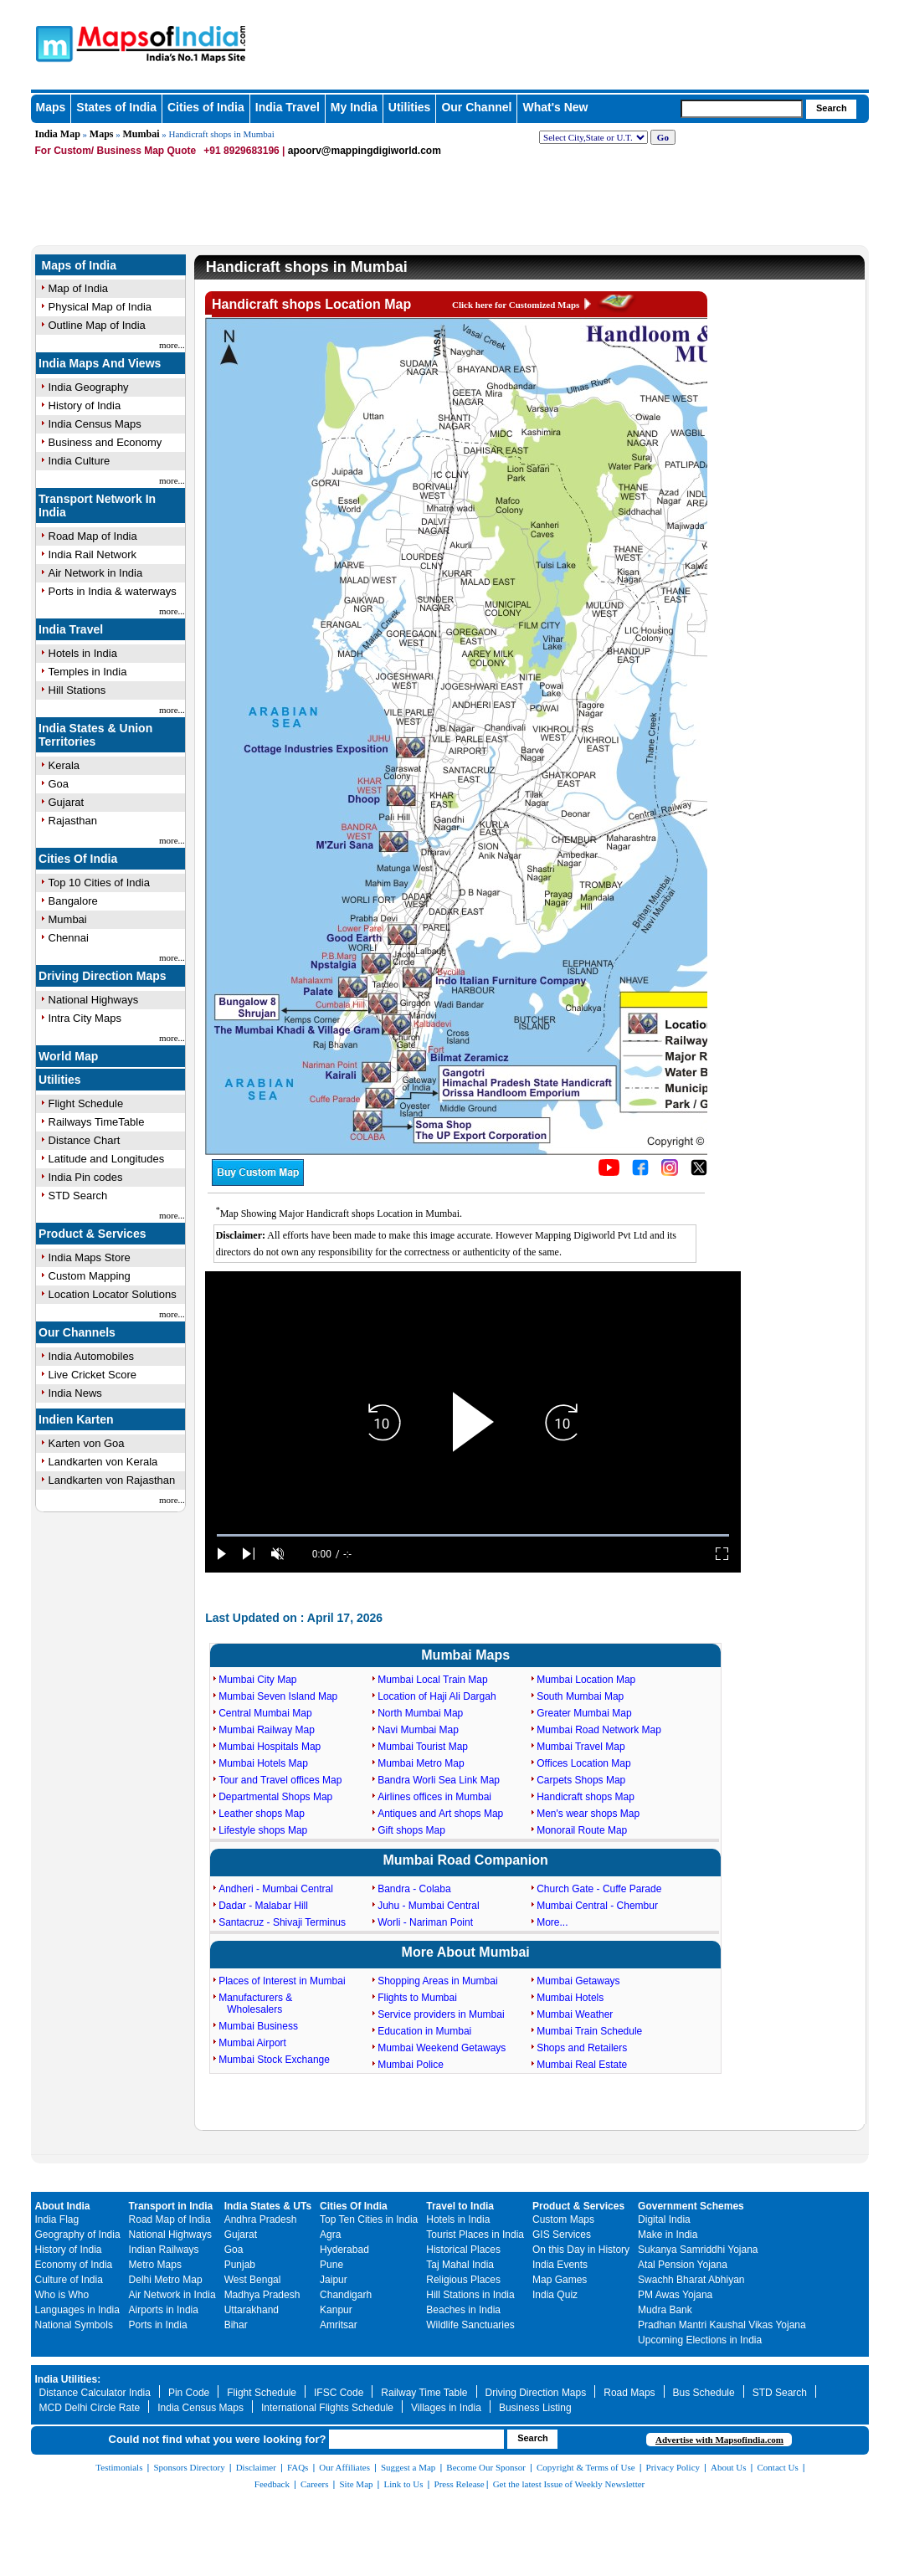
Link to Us (404, 2484)
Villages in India (446, 2408)
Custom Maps (563, 2219)
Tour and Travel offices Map (280, 1780)
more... (172, 345)
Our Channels (77, 1332)
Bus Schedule (704, 2393)
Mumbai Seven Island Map (277, 1696)
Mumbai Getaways (578, 1981)
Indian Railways (164, 2249)
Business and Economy (105, 442)
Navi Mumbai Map (418, 1730)
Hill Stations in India (470, 2295)
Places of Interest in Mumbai (281, 1981)
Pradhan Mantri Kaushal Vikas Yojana (722, 2325)
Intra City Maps (85, 1018)
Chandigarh (346, 2295)
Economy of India (74, 2265)
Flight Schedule (86, 1103)
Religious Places (463, 2280)
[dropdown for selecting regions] (593, 137)
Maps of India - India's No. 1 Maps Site (112, 35)
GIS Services (561, 2234)
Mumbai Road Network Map (599, 1730)
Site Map (355, 2484)
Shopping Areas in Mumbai (437, 1981)
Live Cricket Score (92, 1374)
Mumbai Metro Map (421, 1763)
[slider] (473, 1535)
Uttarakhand (251, 2310)
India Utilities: (68, 2379)
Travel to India (460, 2206)
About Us (728, 2467)
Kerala (64, 765)
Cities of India (205, 107)
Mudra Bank (665, 2310)
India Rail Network (93, 554)
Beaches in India (463, 2310)
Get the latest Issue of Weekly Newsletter (569, 2484)
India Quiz (555, 2295)
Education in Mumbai (424, 2031)
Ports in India (158, 2325)
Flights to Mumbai (417, 1998)
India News (75, 1393)
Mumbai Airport (252, 2043)
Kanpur (336, 2310)
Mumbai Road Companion (465, 1860)
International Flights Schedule (327, 2408)
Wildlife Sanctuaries (470, 2325)
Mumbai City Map (257, 1680)
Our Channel (476, 107)
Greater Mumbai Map (584, 1713)
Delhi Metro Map (166, 2280)
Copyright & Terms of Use (586, 2467)
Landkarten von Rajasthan (112, 1480)
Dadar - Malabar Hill (263, 1905)
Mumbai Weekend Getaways (442, 2048)
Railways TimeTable (97, 1122)
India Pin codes (86, 1177)
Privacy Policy (673, 2467)
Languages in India (77, 2310)
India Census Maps (200, 2408)
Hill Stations (77, 690)
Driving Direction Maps (102, 976)
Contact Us (778, 2467)
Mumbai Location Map (586, 1680)
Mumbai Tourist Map (423, 1746)
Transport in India (171, 2206)
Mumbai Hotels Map (263, 1763)
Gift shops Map (411, 1830)
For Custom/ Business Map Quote (116, 151)
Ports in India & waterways (113, 591)
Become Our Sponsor (486, 2467)
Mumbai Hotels (570, 1998)
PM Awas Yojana (675, 2295)
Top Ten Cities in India (369, 2219)
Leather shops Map (261, 1813)
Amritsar (338, 2325)
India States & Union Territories (95, 734)
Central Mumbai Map (264, 1713)
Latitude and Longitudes (107, 1158)
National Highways (94, 999)
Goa (59, 783)
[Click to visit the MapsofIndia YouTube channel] (608, 1172)
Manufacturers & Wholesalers (255, 2003)
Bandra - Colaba (414, 1889)
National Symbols (74, 2325)
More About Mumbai (466, 1952)
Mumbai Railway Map (266, 1730)
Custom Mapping (90, 1276)
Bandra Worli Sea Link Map (439, 1780)
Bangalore (73, 901)
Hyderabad (344, 2249)
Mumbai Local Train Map (432, 1680)
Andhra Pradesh (260, 2219)
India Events (560, 2265)
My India (354, 107)
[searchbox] (742, 109)
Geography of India (78, 2234)
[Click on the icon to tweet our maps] (699, 1172)
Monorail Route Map (582, 1830)
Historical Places (463, 2249)
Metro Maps (155, 2265)
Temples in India (88, 671)
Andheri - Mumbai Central (275, 1889)
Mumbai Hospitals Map (269, 1746)
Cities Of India (78, 858)
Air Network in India (96, 573)
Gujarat (67, 802)
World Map (68, 1056)
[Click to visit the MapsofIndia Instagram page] (669, 1172)
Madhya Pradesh (262, 2295)
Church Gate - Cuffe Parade (599, 1889)
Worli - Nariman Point (425, 1922)
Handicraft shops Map (585, 1797)
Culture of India (69, 2280)
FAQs (297, 2467)
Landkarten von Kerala (103, 1461)
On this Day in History (580, 2249)
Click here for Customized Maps (515, 305)
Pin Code (188, 2393)
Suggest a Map (408, 2467)
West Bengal (252, 2280)
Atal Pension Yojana (682, 2265)
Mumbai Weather (575, 2014)
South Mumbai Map (580, 1696)
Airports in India (163, 2310)
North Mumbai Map (420, 1713)
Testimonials (118, 2467)
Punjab (239, 2265)
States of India (116, 107)
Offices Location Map (584, 1763)
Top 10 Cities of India (99, 882)
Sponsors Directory (188, 2467)
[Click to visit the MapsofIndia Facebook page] (640, 1172)
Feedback (272, 2484)
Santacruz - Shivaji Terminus (282, 1922)
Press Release (459, 2484)
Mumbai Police (411, 2065)
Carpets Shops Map (581, 1780)
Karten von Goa (87, 1443)
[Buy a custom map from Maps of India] (258, 1182)
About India (62, 2206)
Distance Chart (85, 1140)
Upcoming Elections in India (700, 2340)
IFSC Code (338, 2393)
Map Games (559, 2280)
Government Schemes (691, 2206)
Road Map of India (93, 536)
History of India (68, 2249)
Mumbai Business (258, 2026)
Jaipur (333, 2280)
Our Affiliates (344, 2467)
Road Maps (629, 2393)
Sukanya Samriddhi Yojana (698, 2249)
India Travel (287, 107)
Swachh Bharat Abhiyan (691, 2280)
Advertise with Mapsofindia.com (719, 2440)
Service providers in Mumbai (441, 2014)
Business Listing (535, 2408)
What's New (555, 107)
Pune (331, 2265)
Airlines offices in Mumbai (434, 1797)
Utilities (409, 107)
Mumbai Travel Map (580, 1746)
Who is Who (62, 2295)
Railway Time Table (424, 2393)
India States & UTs (267, 2206)
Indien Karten (76, 1419)
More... (552, 1922)
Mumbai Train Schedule (589, 2031)
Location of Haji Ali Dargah (437, 1696)
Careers (315, 2484)
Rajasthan (73, 820)
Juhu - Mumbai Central (428, 1905)
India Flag (57, 2219)
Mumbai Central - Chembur (597, 1905)
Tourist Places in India (475, 2234)
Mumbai (141, 134)
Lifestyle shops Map (262, 1830)
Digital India (664, 2219)
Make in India (667, 2234)
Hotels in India (83, 653)
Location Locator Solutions (113, 1294)
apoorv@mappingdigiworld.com (364, 151)
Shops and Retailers (582, 2048)
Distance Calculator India (95, 2393)
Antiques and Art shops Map (440, 1813)
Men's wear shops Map (588, 1813)
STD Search (78, 1195)
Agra (330, 2234)
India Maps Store (90, 1257)
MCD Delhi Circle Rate (90, 2408)
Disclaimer (256, 2467)
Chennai (69, 937)
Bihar (236, 2325)
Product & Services (92, 1233)
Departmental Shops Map (275, 1797)
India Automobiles (92, 1356)
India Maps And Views (100, 363)
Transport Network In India (97, 505)
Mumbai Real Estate (582, 2065)
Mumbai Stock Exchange (274, 2059)
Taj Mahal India (460, 2265)
